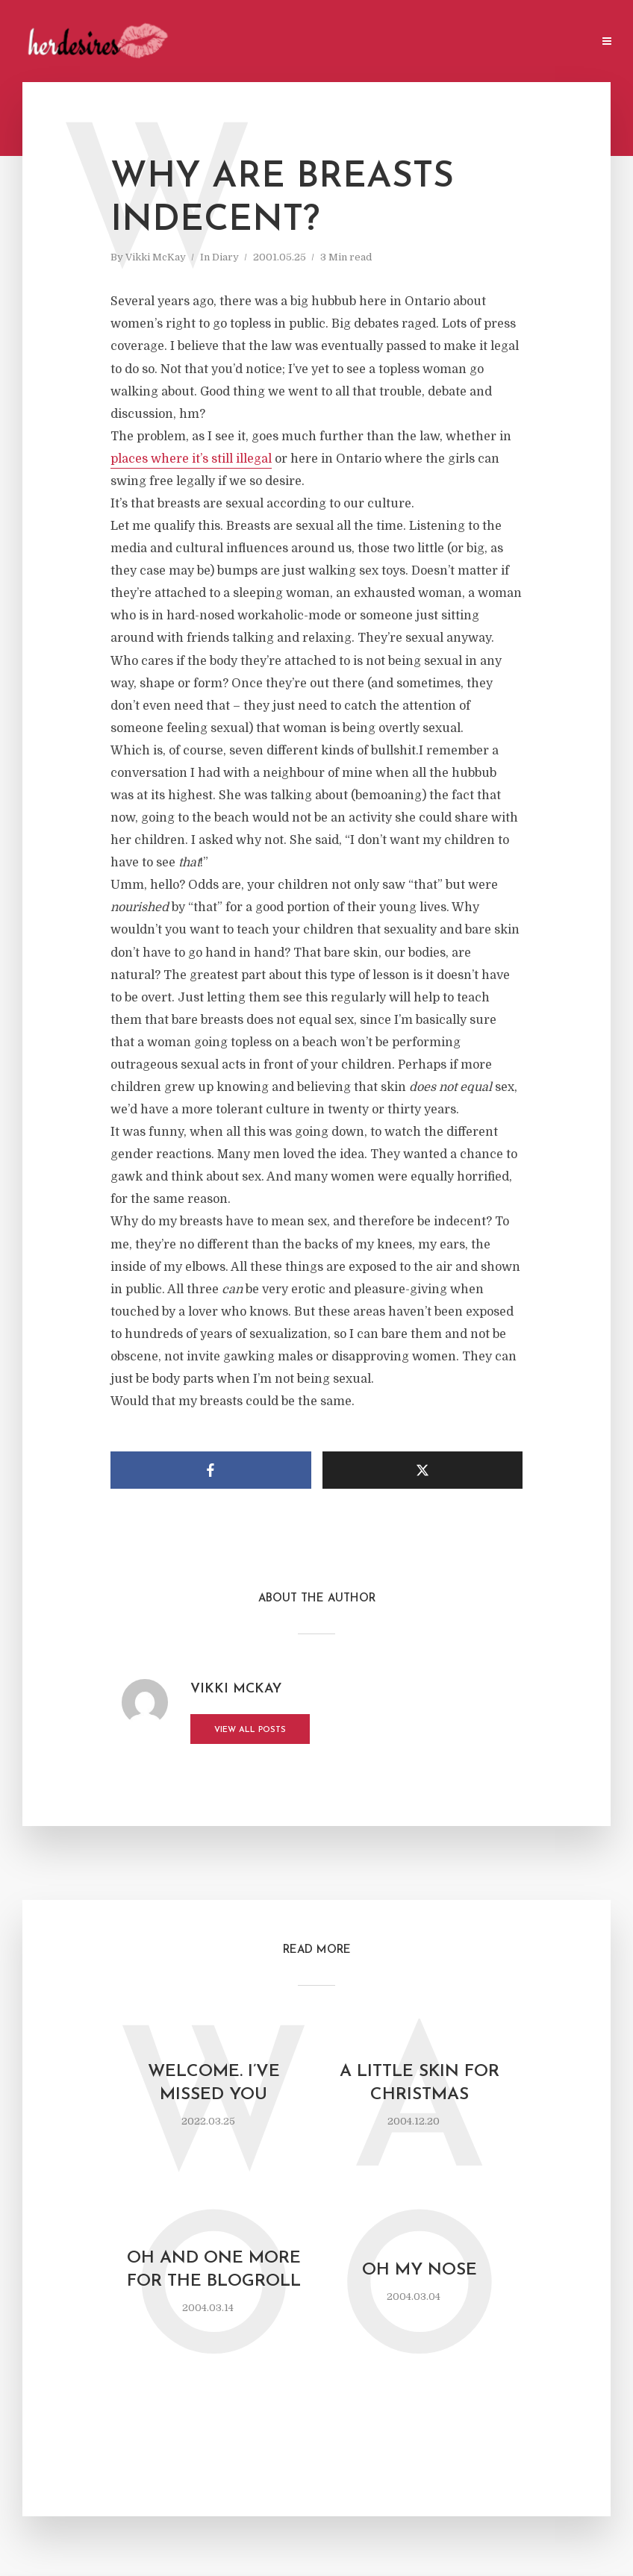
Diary (225, 257)
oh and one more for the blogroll (214, 2270)
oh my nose (419, 2270)
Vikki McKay (155, 257)
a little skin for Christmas (419, 2083)
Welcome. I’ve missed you (214, 2083)
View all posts (250, 1730)
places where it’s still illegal (191, 459)
